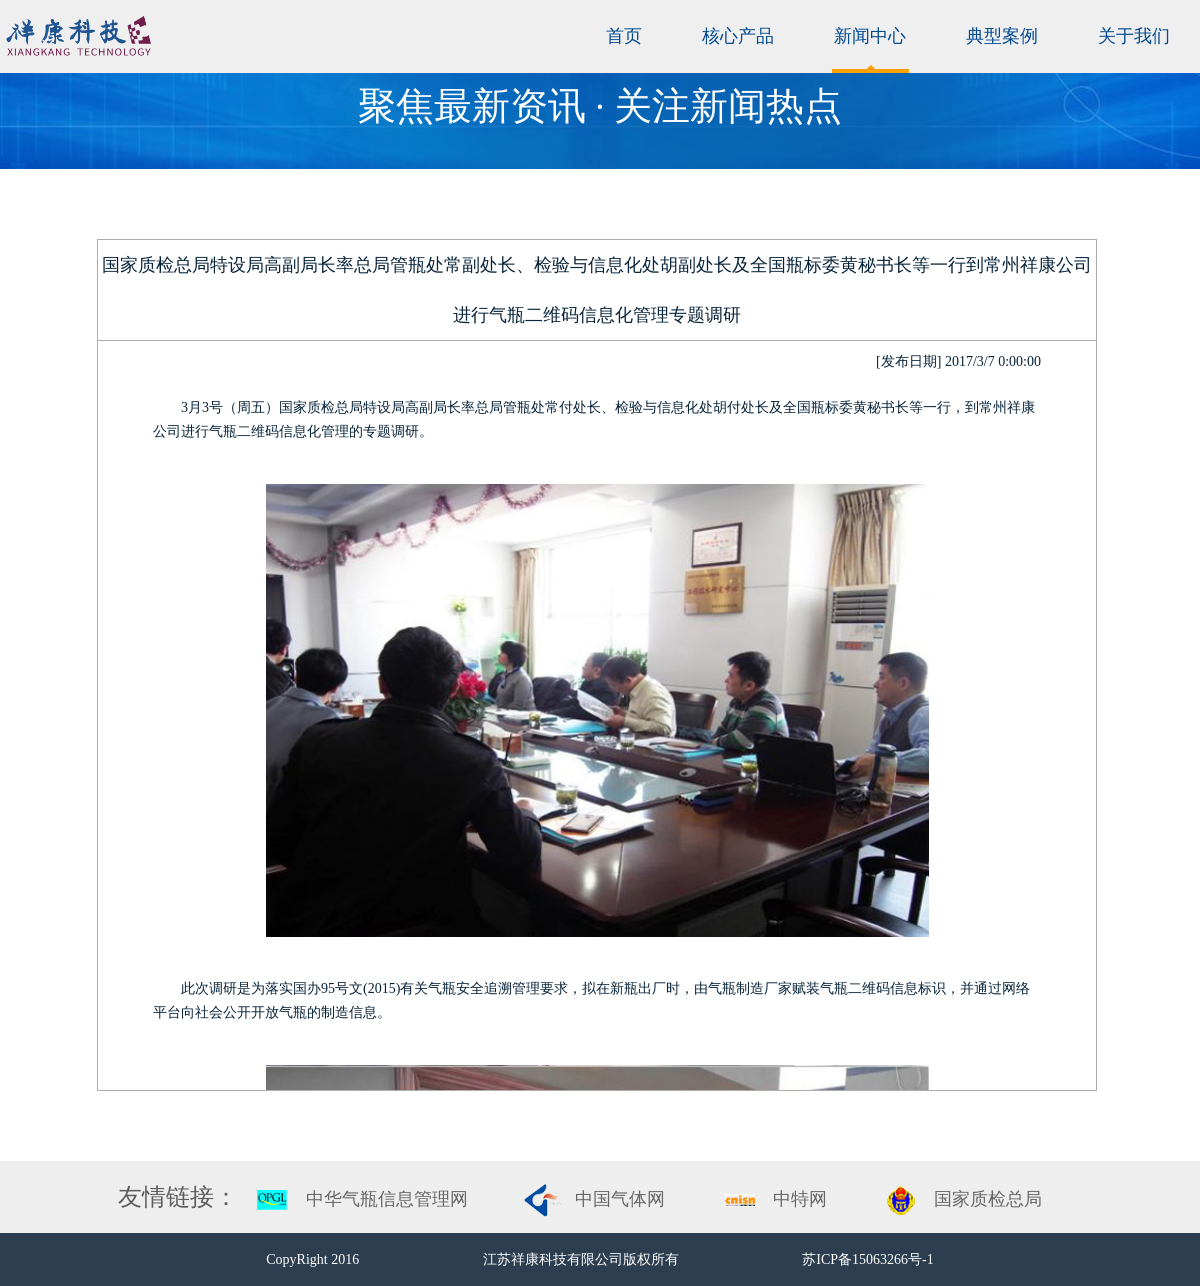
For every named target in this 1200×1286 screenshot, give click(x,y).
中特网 (800, 1199)
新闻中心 (870, 36)
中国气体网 (620, 1199)
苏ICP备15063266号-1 (867, 1259)
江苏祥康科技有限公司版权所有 (583, 1259)
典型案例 (1002, 36)
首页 (624, 36)
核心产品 (738, 36)
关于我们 (1134, 36)
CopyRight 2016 (314, 1259)
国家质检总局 (988, 1199)
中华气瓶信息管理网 (387, 1199)
